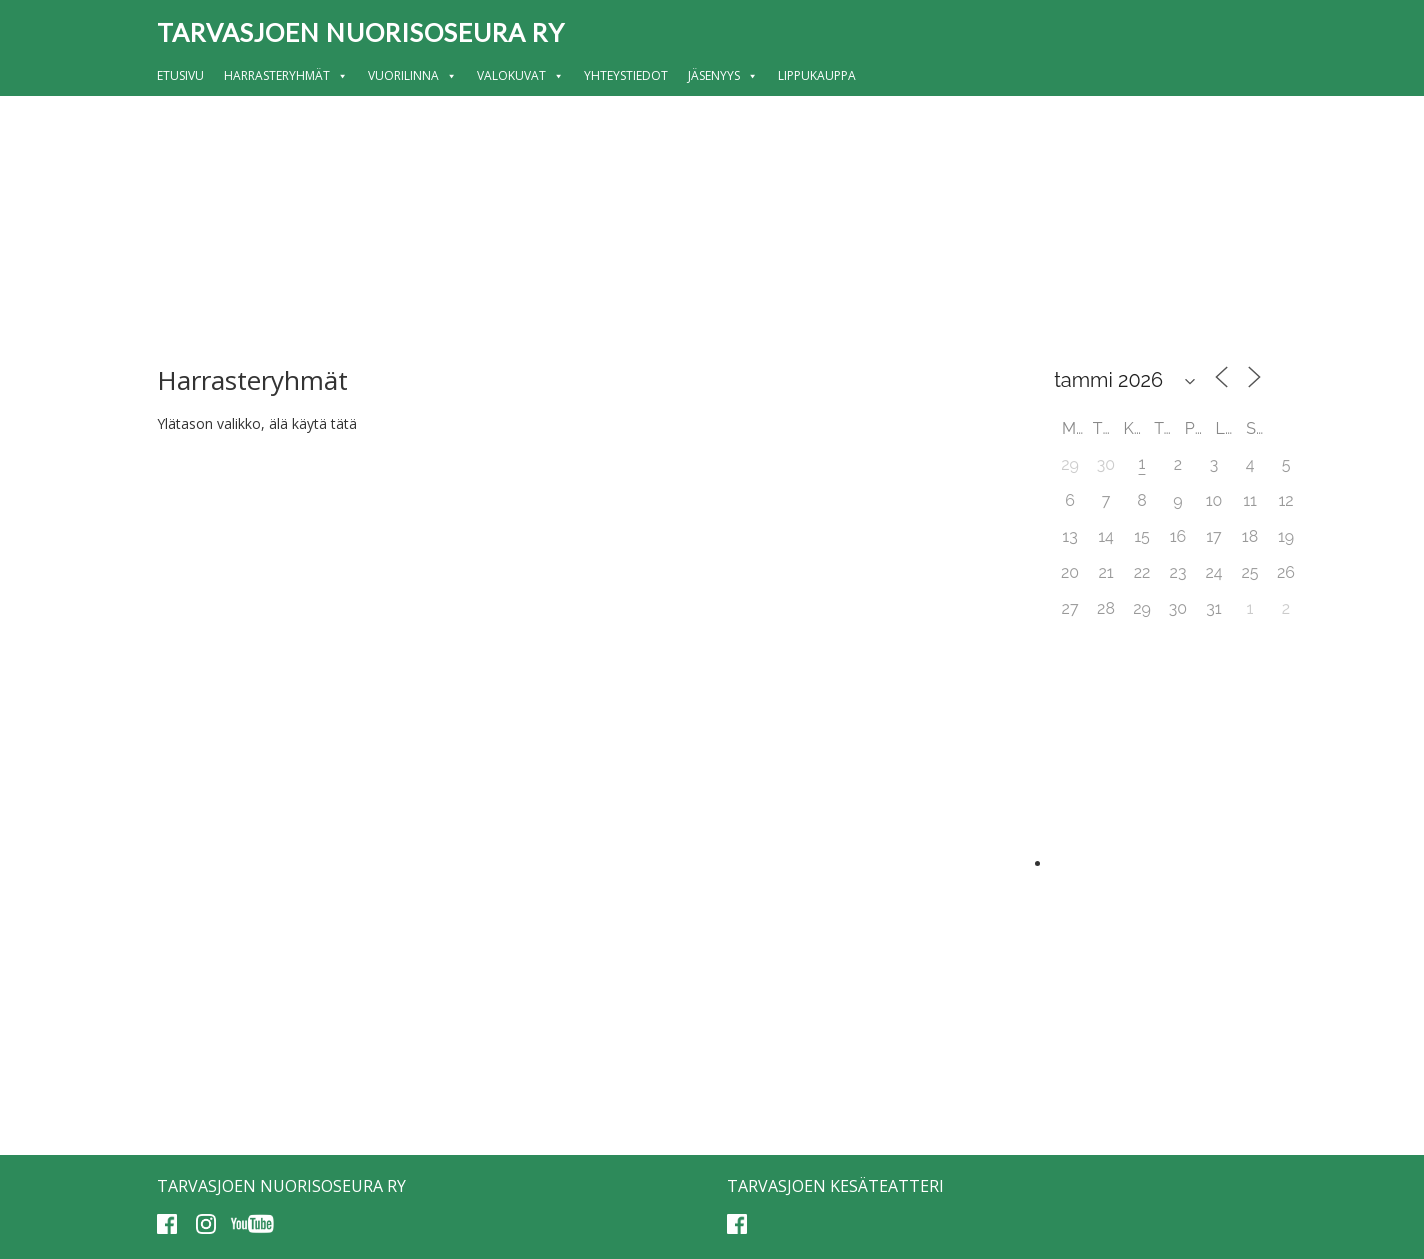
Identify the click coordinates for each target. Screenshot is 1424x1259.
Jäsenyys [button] (723, 75)
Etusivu (180, 75)
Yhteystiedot (626, 75)
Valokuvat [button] (520, 75)
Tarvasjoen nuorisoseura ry (361, 32)
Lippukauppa (817, 75)
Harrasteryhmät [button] (286, 75)
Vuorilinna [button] (412, 75)
